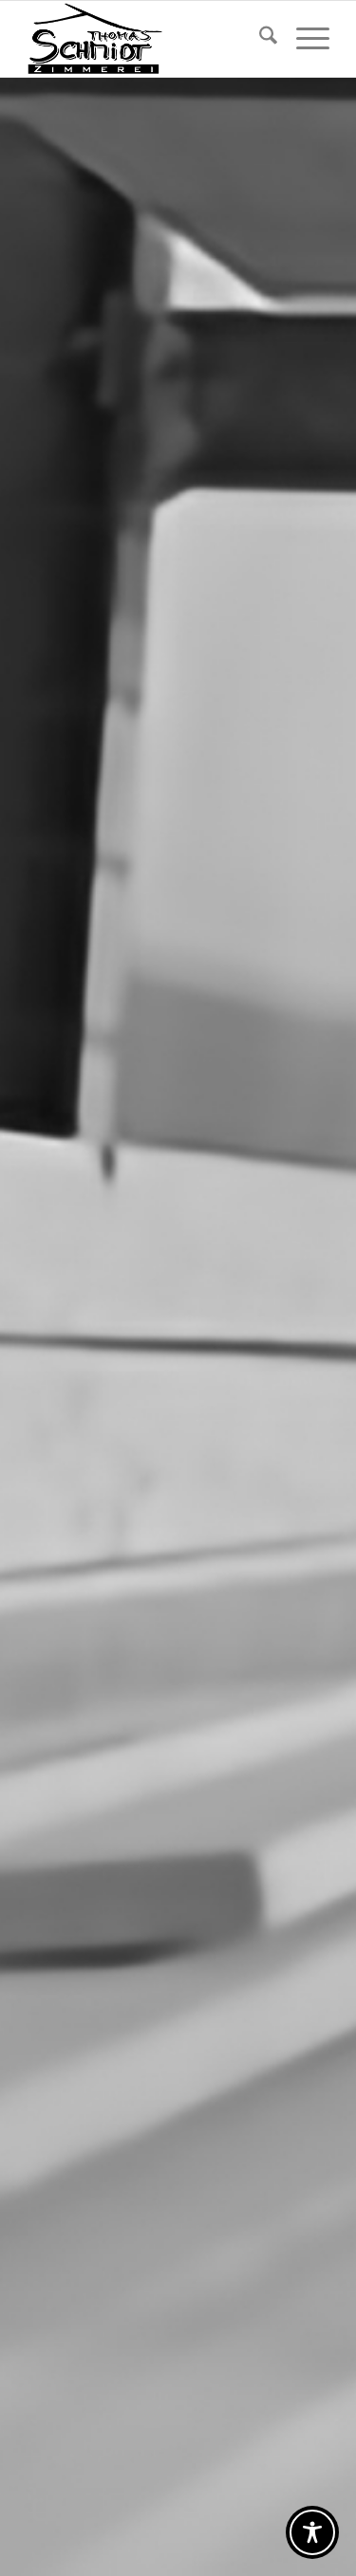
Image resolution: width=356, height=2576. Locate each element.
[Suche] (258, 39)
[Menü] (303, 39)
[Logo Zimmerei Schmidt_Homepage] (148, 39)
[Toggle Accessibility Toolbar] (312, 2532)
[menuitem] (258, 39)
